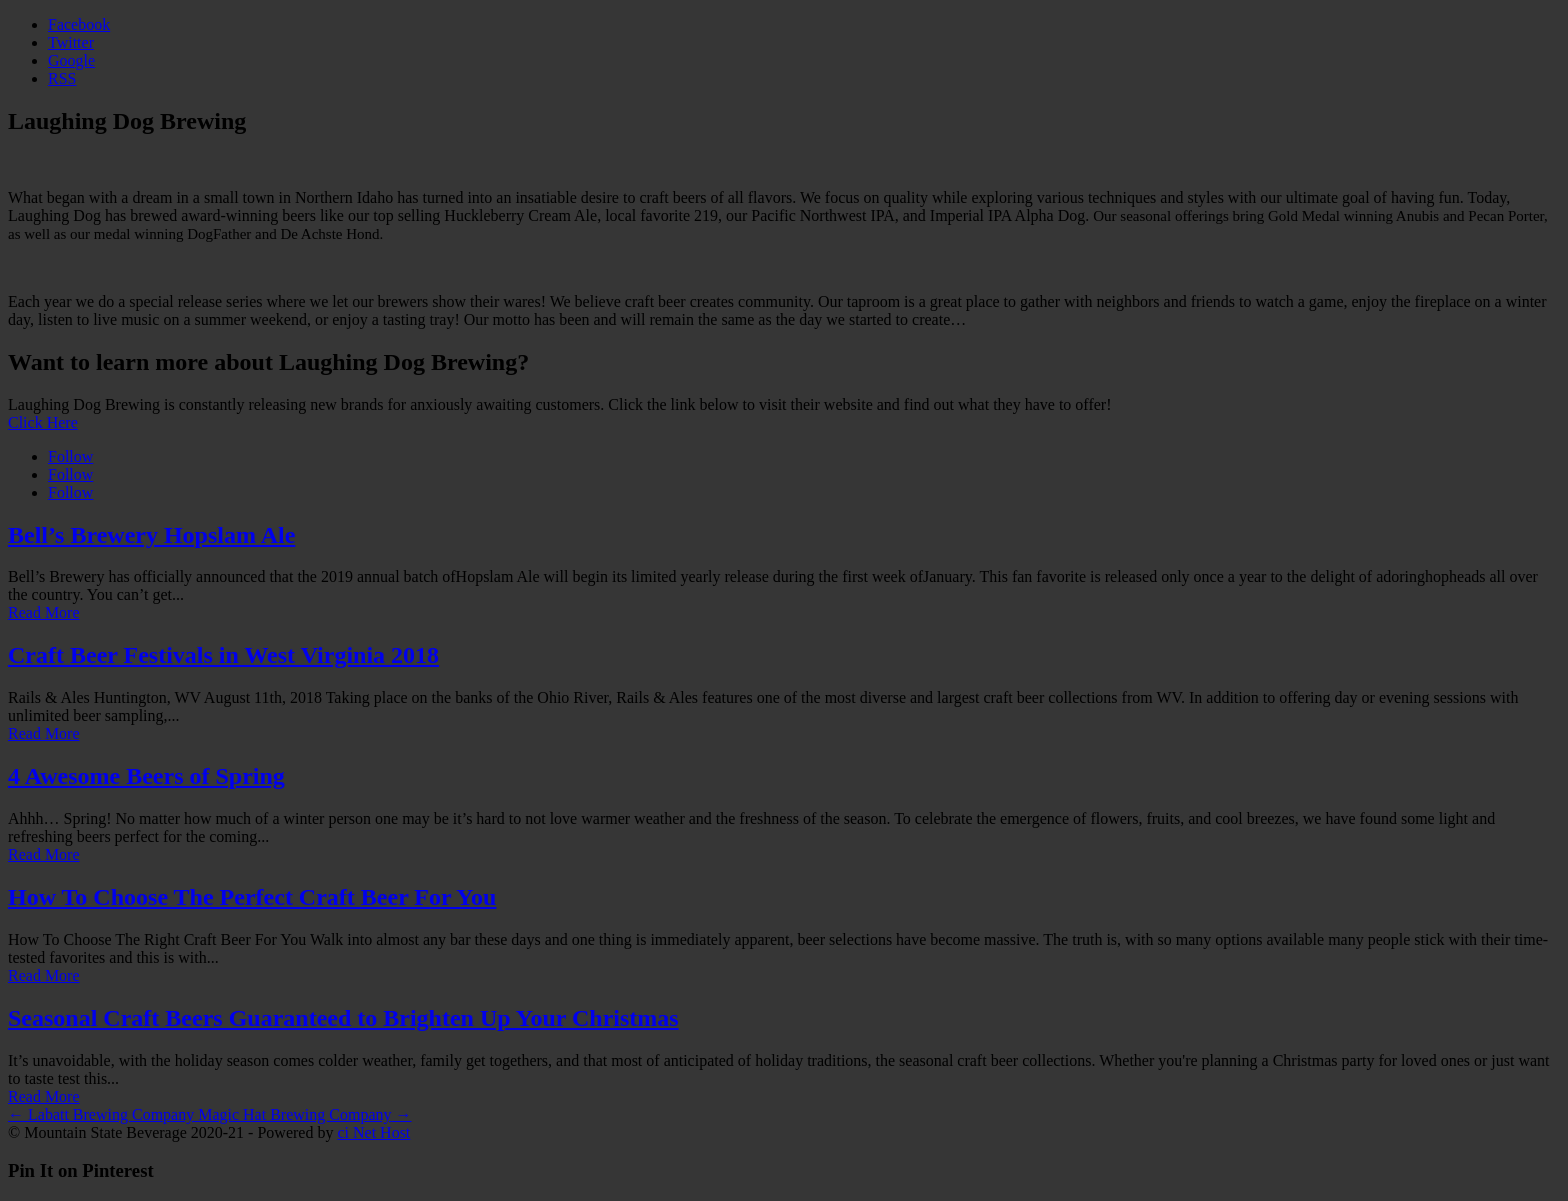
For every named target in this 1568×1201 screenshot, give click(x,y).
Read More (44, 612)
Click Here (43, 422)
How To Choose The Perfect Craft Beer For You (252, 897)
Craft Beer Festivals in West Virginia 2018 (223, 655)
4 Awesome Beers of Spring (146, 776)
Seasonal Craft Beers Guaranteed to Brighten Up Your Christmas (343, 1018)
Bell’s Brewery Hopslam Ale (151, 535)
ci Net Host (373, 1132)
